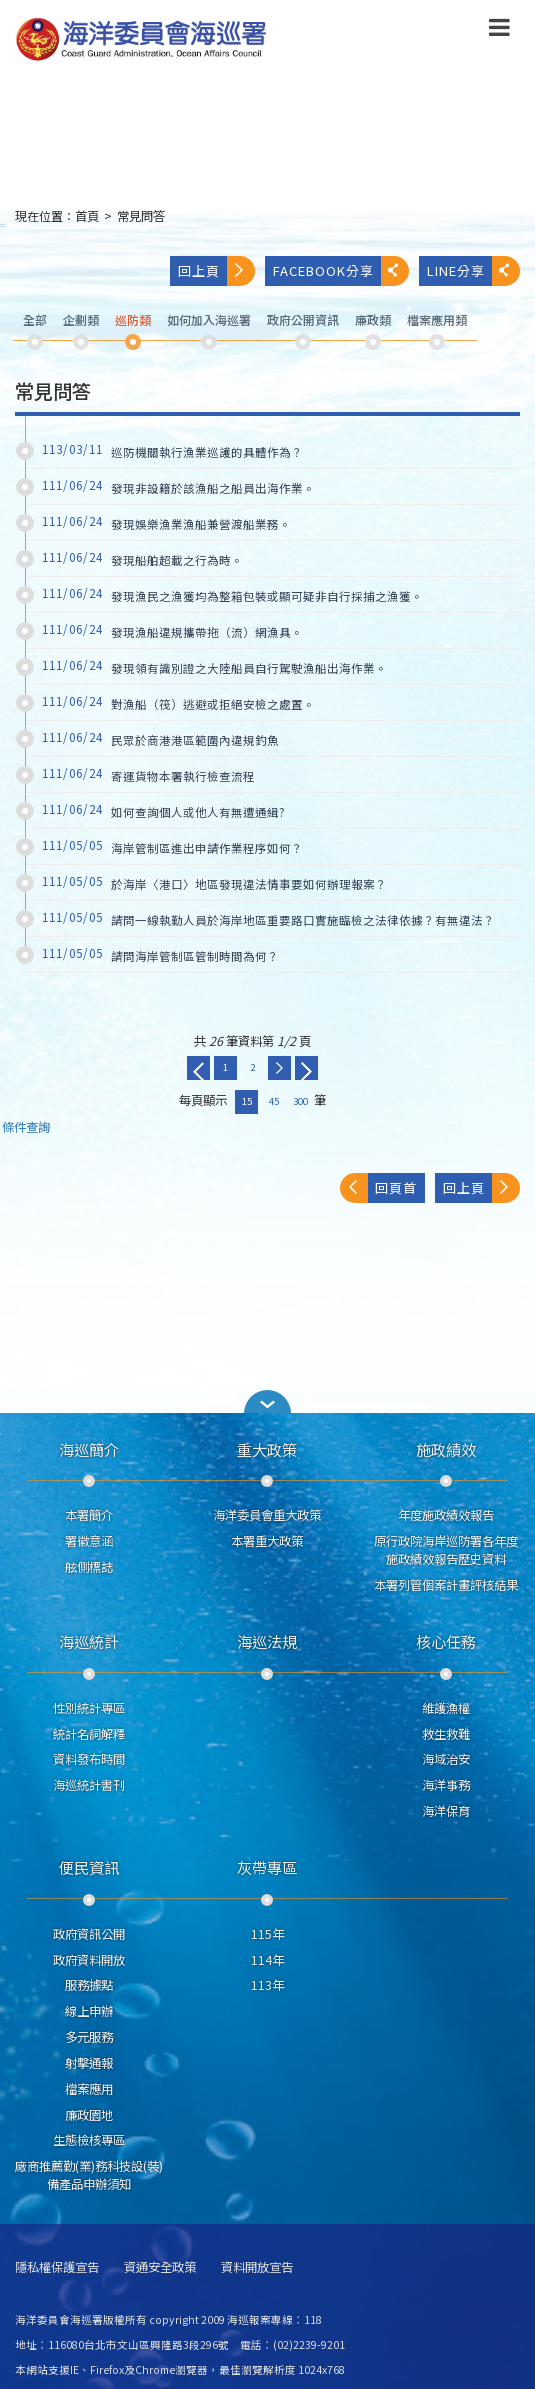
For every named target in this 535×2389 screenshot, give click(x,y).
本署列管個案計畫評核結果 (446, 1585)
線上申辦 (89, 2011)
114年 (267, 1960)
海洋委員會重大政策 (267, 1515)
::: (3, 224)
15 (247, 1101)
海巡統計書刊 (89, 1785)
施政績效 (446, 1449)
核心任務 (446, 1641)
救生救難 (446, 1734)
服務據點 (89, 1985)
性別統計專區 (89, 1708)
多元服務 (89, 2037)
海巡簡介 (89, 1449)
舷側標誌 (89, 1567)
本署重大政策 (267, 1541)
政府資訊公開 (89, 1934)
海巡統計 (89, 1641)
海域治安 (446, 1759)
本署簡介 (89, 1515)
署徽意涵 (89, 1541)
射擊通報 (89, 2063)
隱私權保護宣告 (57, 2267)
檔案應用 (89, 2089)
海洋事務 (446, 1785)
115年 (267, 1934)
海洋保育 (446, 1811)
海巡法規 (267, 1641)
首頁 (87, 216)
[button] (268, 1401)
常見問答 (141, 216)
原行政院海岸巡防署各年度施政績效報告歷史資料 (446, 1550)
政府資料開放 (89, 1960)
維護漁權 (446, 1708)
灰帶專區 (267, 1867)
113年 (267, 1985)
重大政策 (267, 1449)
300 (300, 1101)
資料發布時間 (89, 1759)
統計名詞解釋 (89, 1734)
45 (274, 1101)
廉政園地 (89, 2115)
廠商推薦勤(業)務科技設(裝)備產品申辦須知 (89, 2175)
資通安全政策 (160, 2267)
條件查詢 (26, 1127)
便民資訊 (89, 1867)
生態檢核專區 (89, 2140)
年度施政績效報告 (446, 1515)
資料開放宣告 (257, 2267)
